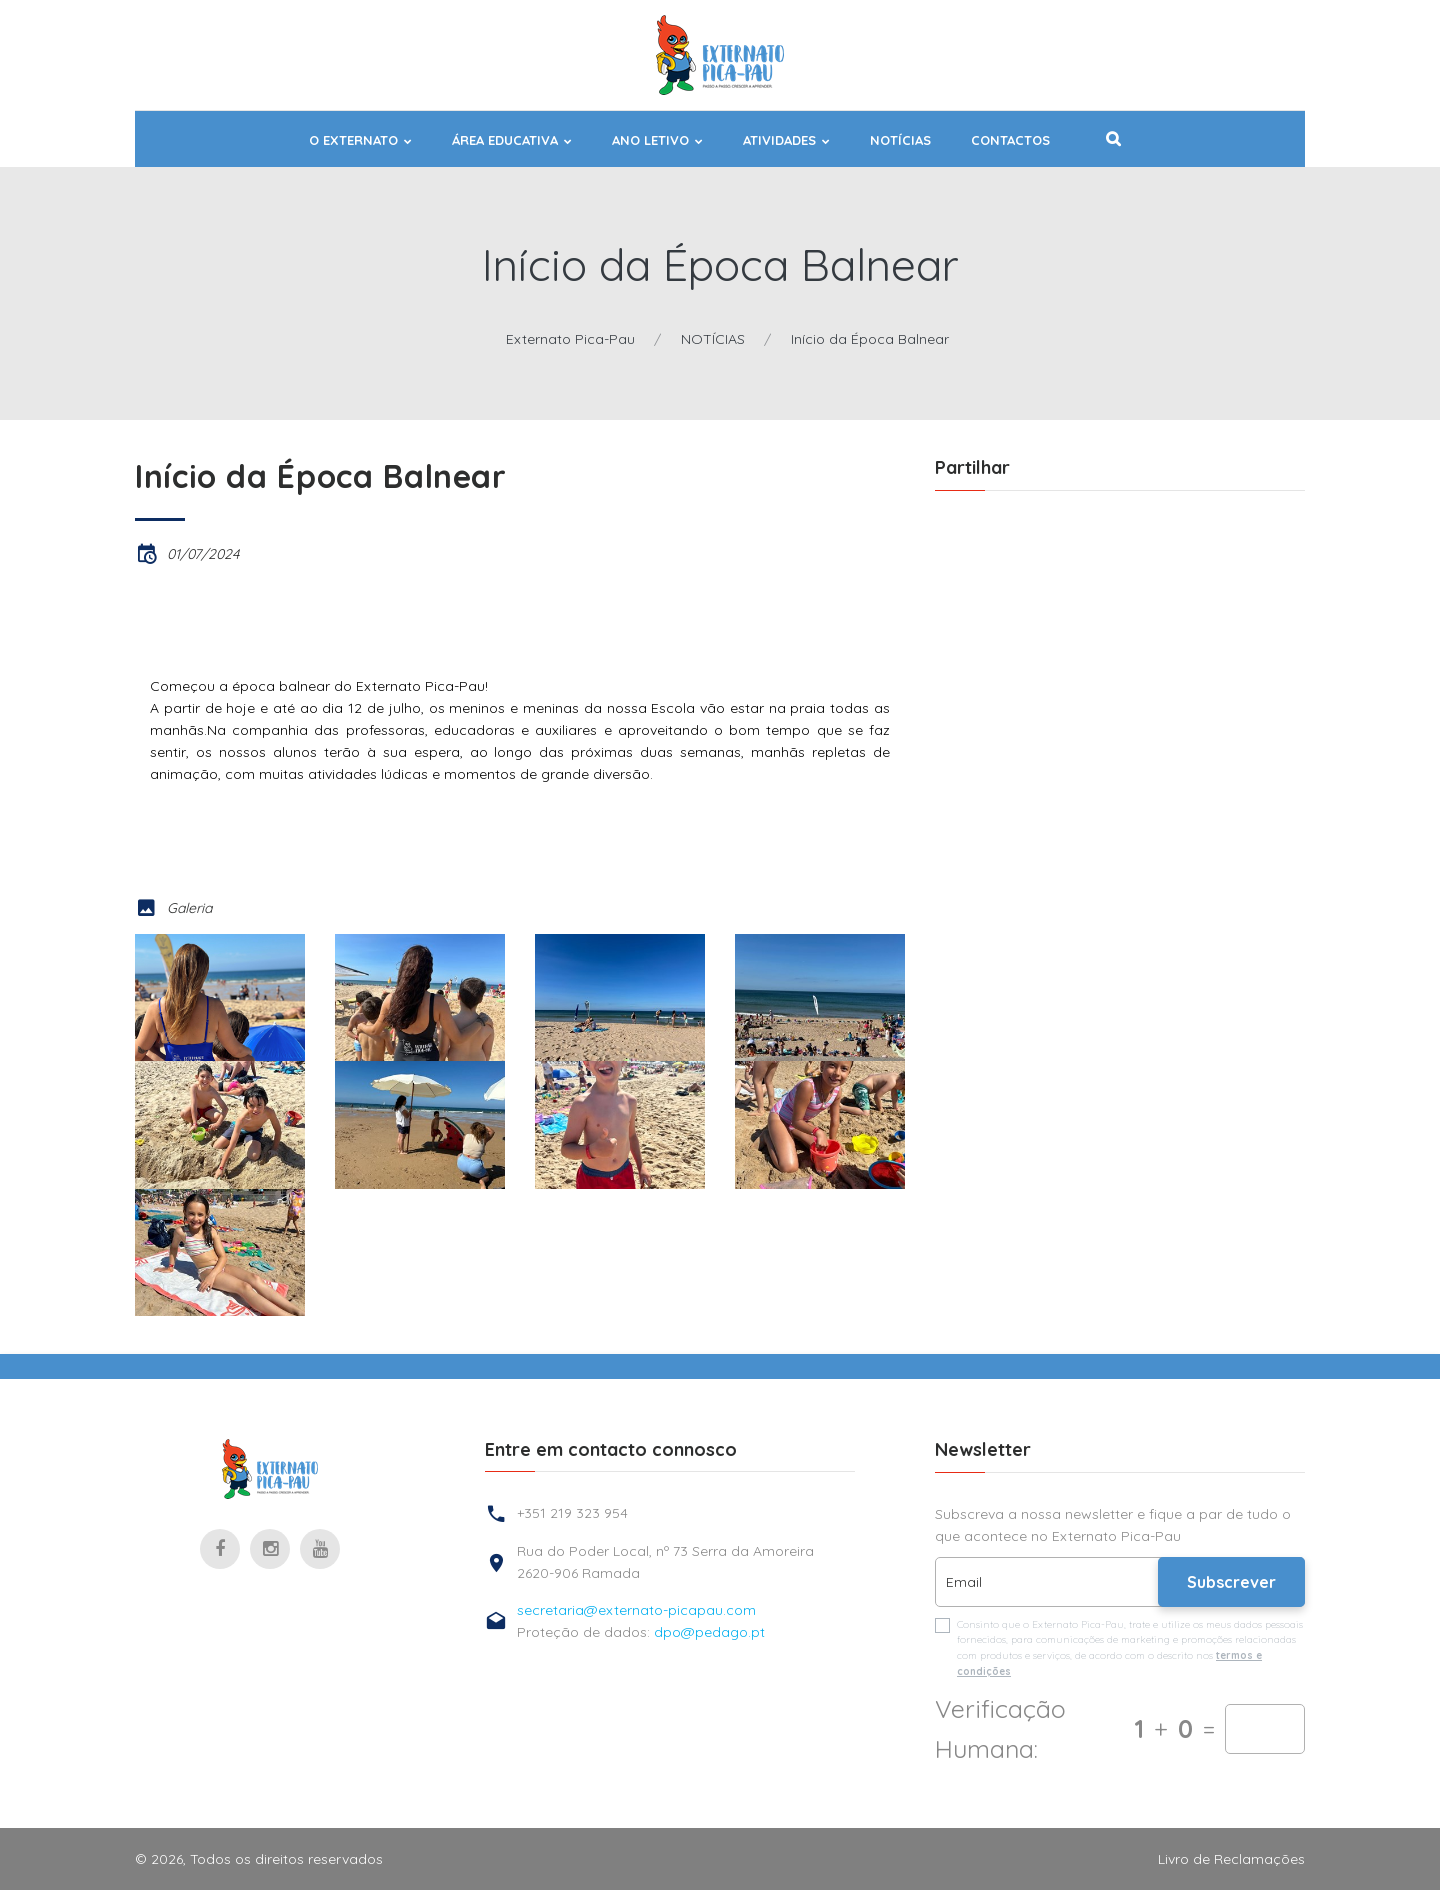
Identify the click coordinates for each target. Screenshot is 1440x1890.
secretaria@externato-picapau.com (636, 1610)
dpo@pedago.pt (709, 1632)
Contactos (1010, 140)
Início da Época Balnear (870, 339)
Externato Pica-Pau (570, 339)
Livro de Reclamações (1231, 1859)
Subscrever (1231, 1582)
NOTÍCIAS (900, 140)
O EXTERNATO (353, 140)
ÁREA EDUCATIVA (505, 140)
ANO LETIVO (650, 140)
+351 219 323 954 (572, 1513)
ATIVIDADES (779, 140)
